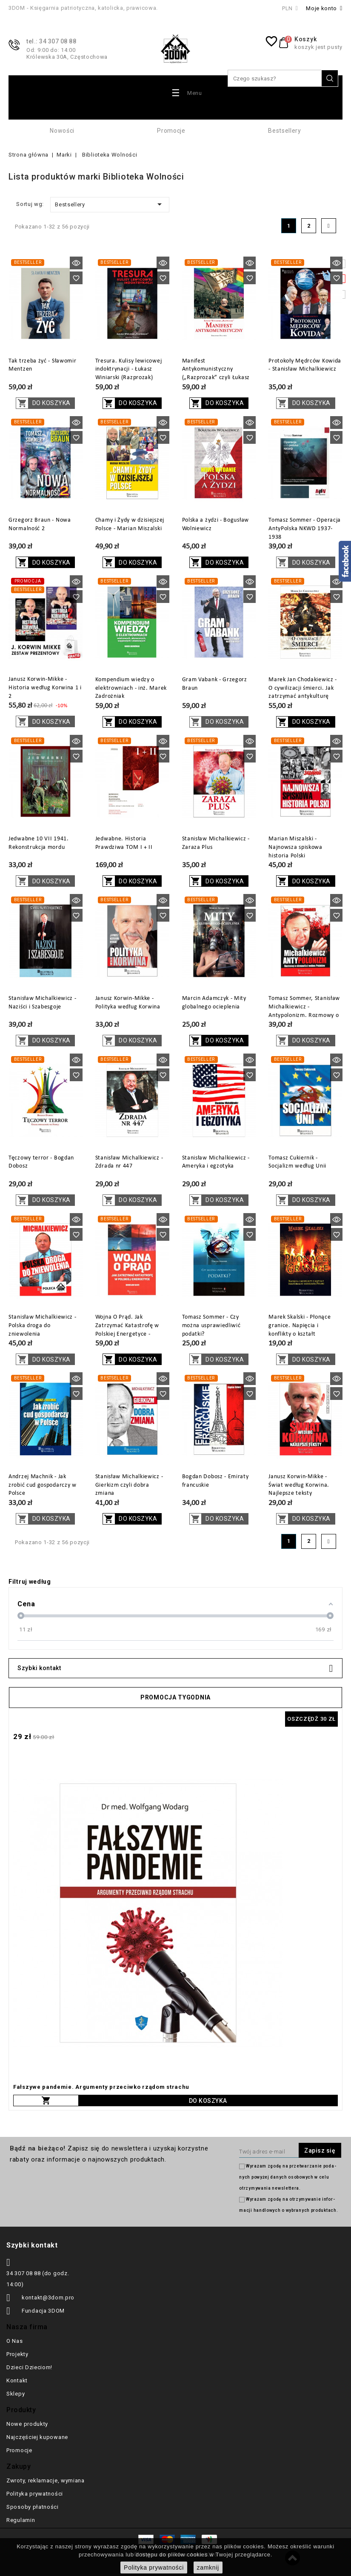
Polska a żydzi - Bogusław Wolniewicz (215, 524)
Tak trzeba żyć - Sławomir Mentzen (43, 365)
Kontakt (17, 2380)
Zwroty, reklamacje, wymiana (45, 2480)
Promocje (171, 130)
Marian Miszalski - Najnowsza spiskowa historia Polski (295, 847)
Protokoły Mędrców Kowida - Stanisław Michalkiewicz (304, 365)
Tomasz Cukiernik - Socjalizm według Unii (297, 1162)
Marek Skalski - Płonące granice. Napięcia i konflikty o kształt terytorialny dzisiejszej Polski (299, 1334)
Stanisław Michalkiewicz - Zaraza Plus (216, 843)
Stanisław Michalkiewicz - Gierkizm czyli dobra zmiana (129, 1485)
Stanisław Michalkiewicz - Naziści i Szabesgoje (43, 1002)
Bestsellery (284, 130)
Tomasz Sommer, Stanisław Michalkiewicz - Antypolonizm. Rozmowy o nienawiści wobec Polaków (304, 1011)
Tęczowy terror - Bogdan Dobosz (41, 1162)
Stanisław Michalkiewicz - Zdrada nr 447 (129, 1162)
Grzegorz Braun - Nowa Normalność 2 (40, 524)
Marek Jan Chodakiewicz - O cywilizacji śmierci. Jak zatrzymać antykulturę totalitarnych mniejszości (302, 692)
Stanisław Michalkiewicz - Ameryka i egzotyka (216, 1162)
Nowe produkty (27, 2424)
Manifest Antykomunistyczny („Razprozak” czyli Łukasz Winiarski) (216, 373)
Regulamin (20, 2520)
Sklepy (15, 2393)
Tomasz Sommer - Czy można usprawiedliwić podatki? (211, 1325)
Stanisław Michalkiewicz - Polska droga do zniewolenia (43, 1325)
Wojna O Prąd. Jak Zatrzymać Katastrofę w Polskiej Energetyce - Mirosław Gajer (127, 1329)
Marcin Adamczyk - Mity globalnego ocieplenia (214, 1002)
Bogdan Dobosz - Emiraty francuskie (215, 1481)
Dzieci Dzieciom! (29, 2367)
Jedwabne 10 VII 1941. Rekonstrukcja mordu (39, 843)
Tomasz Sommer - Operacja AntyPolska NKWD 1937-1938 (304, 528)
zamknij (208, 2567)
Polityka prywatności (34, 2493)
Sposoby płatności (32, 2507)
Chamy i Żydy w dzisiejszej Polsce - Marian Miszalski (129, 524)
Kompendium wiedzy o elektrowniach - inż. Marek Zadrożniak (131, 688)
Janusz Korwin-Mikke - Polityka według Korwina (127, 1002)
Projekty (17, 2354)
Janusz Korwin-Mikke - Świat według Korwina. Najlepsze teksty (298, 1485)
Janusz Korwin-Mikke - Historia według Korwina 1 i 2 (45, 688)
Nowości (62, 130)
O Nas (14, 2341)
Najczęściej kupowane (37, 2437)
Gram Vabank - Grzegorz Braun (214, 684)
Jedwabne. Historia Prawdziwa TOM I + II (124, 843)
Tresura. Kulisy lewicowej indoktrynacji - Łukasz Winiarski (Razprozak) (128, 369)
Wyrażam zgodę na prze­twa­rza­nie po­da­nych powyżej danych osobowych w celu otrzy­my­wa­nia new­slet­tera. (287, 2177)
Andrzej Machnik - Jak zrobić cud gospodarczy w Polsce (43, 1485)
